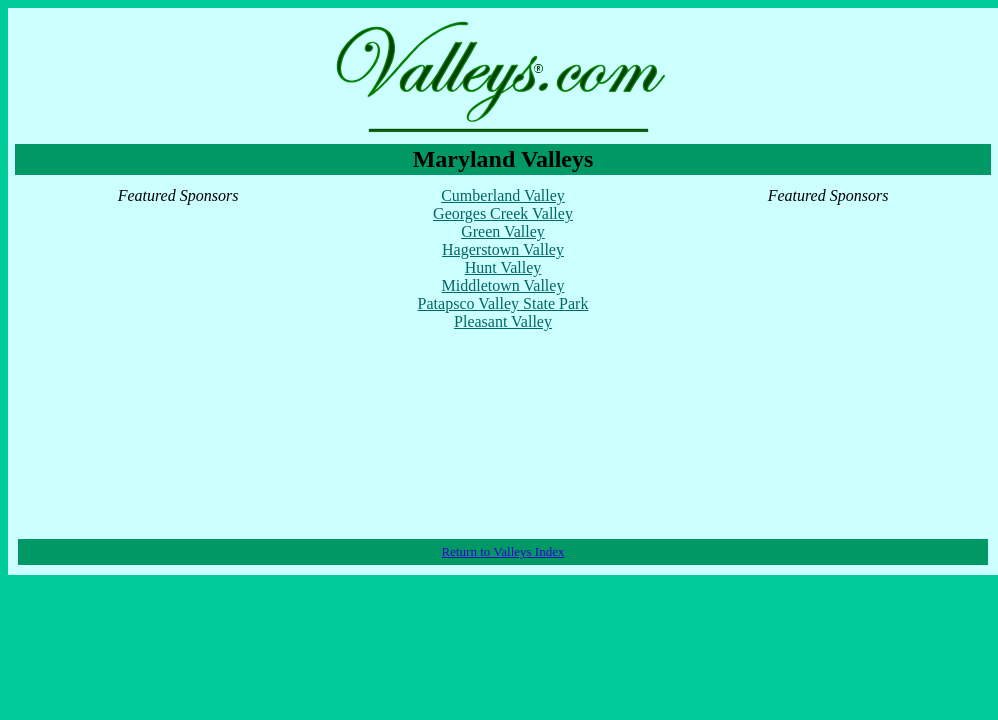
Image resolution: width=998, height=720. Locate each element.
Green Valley (503, 231)
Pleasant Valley (503, 321)
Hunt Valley (503, 267)
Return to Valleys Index (503, 551)
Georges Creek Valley (503, 213)
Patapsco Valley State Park (503, 303)
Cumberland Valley (503, 195)
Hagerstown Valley (503, 249)
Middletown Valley (503, 285)
